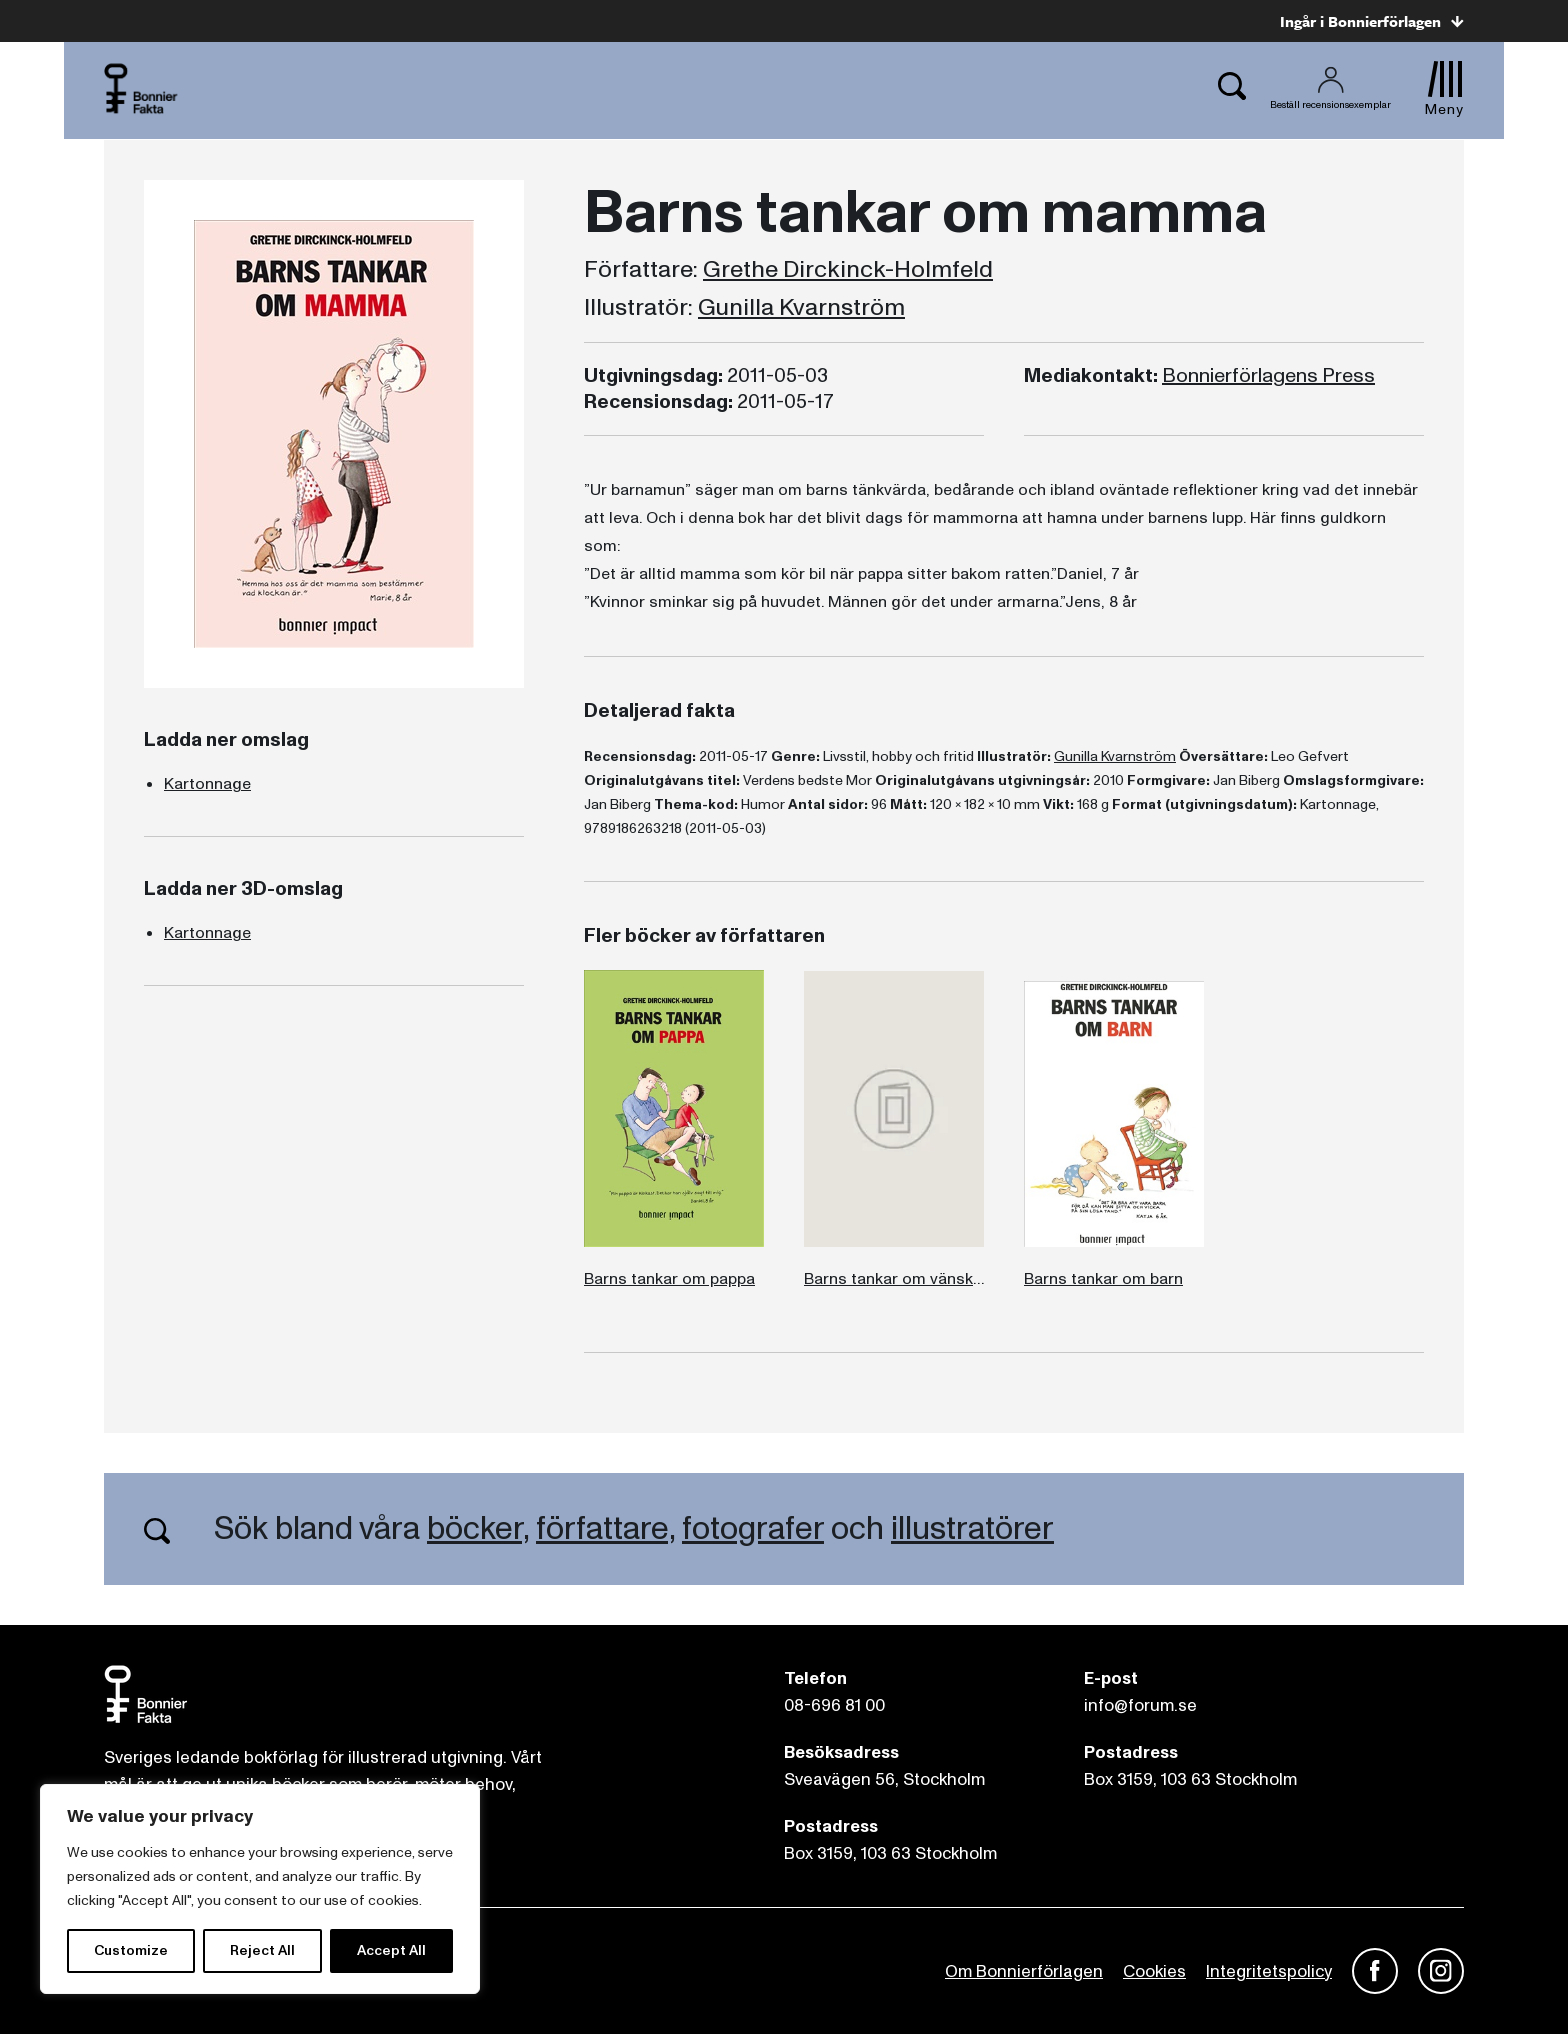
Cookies (1154, 1971)
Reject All (262, 1950)
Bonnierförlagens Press (1268, 376)
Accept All (391, 1950)
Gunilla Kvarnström (801, 308)
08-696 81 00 (834, 1705)
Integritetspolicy (1269, 1971)
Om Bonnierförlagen (1024, 1971)
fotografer (753, 1529)
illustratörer (972, 1529)
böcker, (478, 1529)
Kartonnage (207, 784)
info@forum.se (1140, 1705)
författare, (605, 1529)
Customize (131, 1950)
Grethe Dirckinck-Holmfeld (848, 270)
